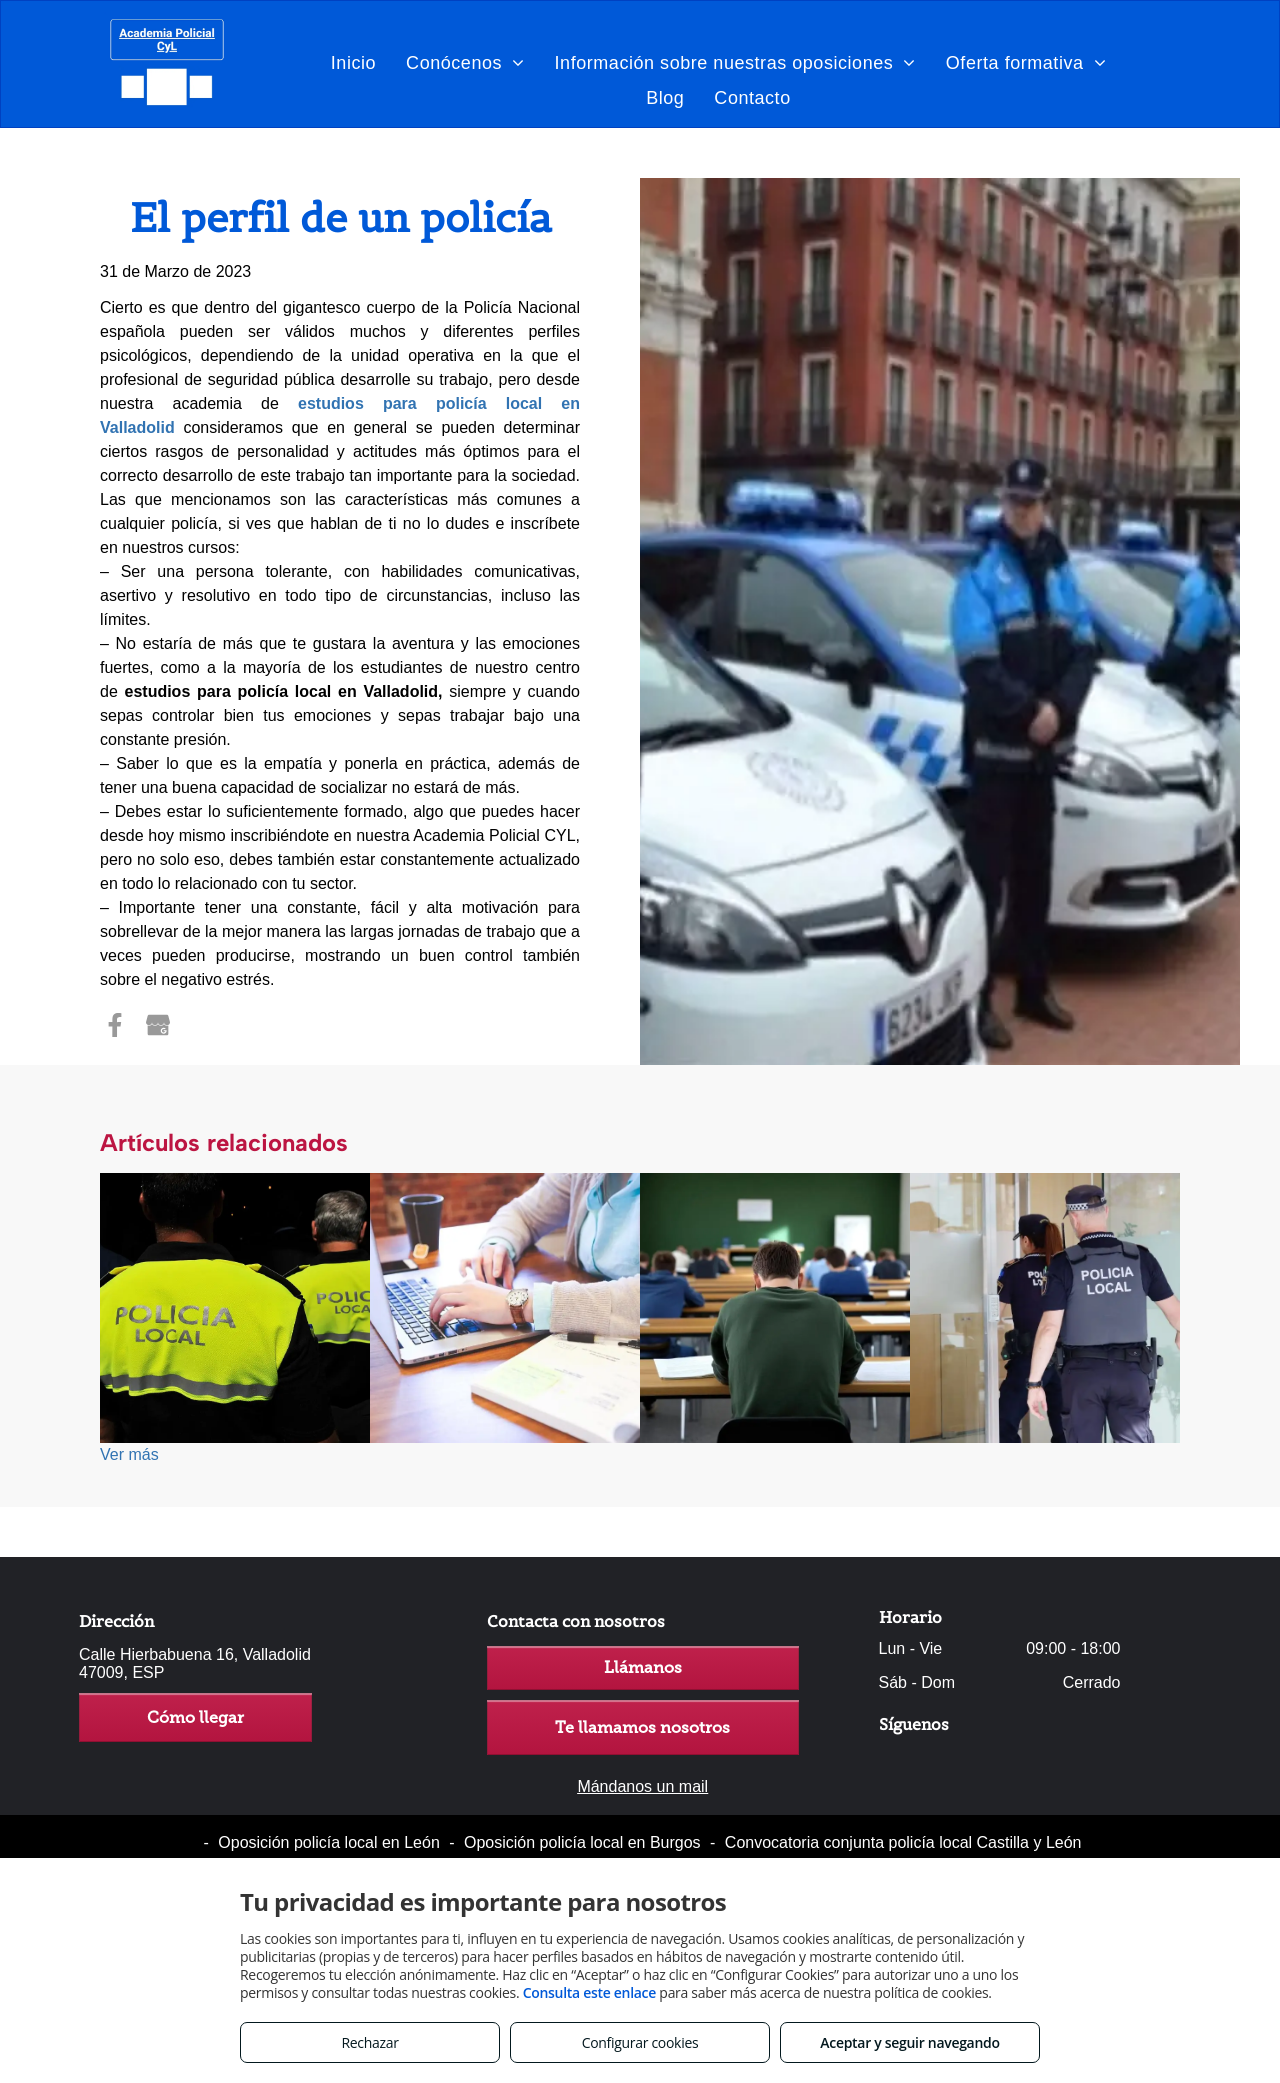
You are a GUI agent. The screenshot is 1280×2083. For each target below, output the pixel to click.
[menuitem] (353, 62)
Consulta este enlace (589, 1992)
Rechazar (369, 2042)
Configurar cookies (640, 2042)
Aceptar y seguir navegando (909, 2042)
